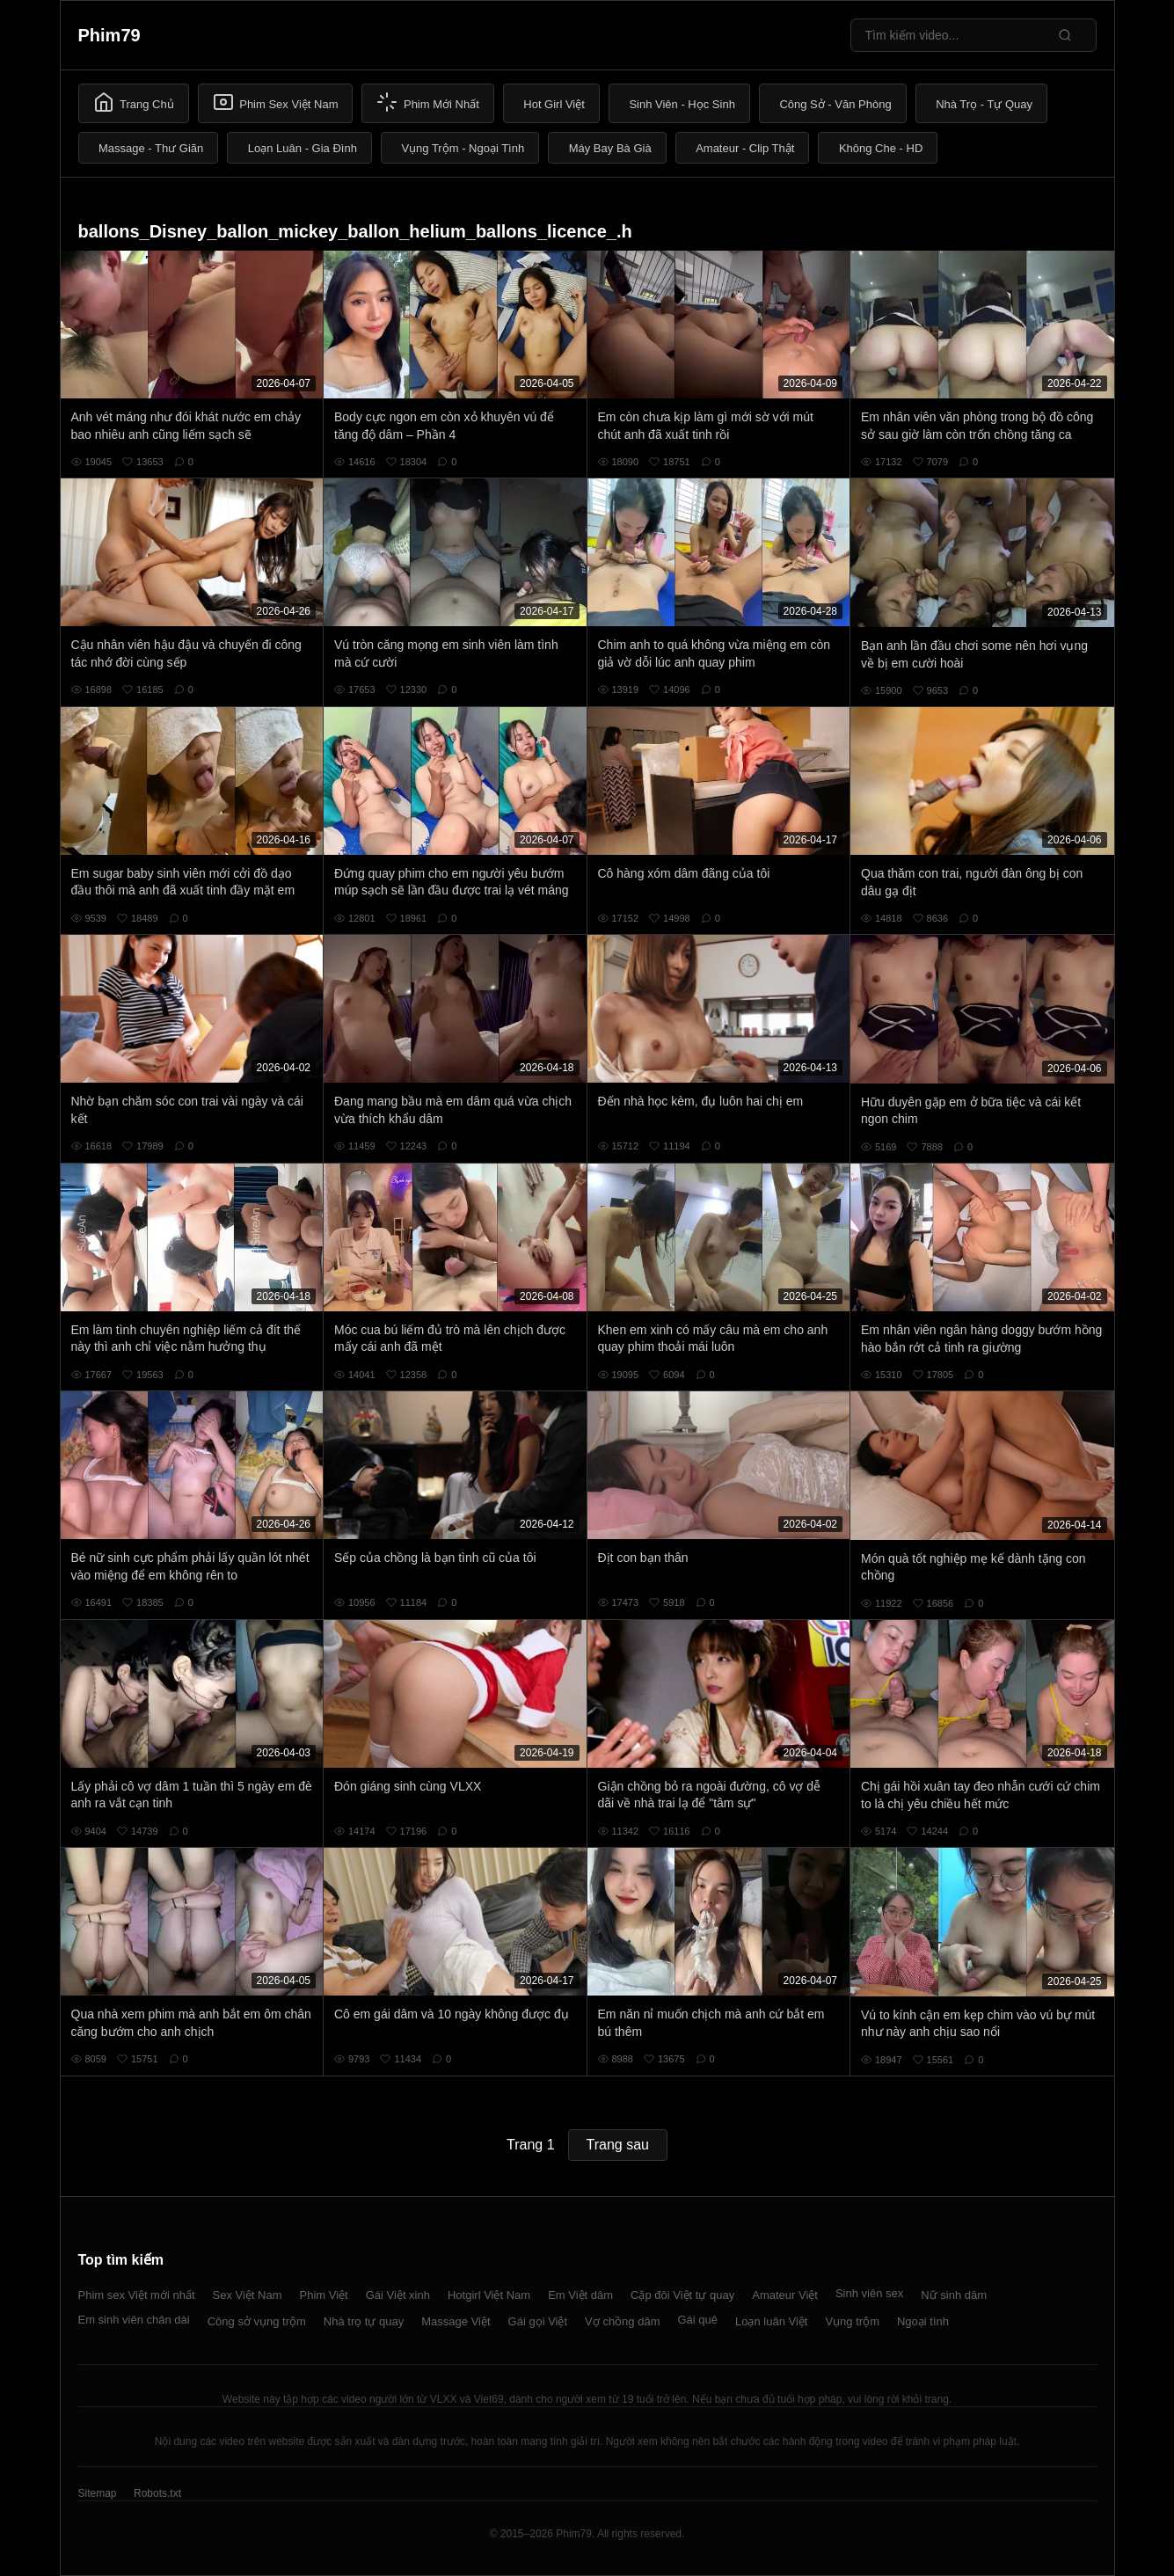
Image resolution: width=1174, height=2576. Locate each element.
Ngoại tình (923, 2321)
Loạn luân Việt (771, 2321)
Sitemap (97, 2493)
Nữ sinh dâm (954, 2295)
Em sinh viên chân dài (134, 2319)
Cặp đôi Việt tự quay (682, 2295)
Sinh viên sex (869, 2293)
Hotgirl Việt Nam (489, 2295)
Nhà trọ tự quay (364, 2321)
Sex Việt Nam (247, 2295)
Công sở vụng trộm (257, 2321)
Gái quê (697, 2319)
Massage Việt (455, 2321)
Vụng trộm (852, 2321)
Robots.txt (157, 2493)
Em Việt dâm (580, 2295)
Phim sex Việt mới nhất (136, 2295)
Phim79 (109, 35)
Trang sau (618, 2144)
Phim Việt (324, 2295)
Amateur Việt (785, 2295)
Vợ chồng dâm (622, 2321)
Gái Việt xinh (398, 2295)
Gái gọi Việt (538, 2321)
